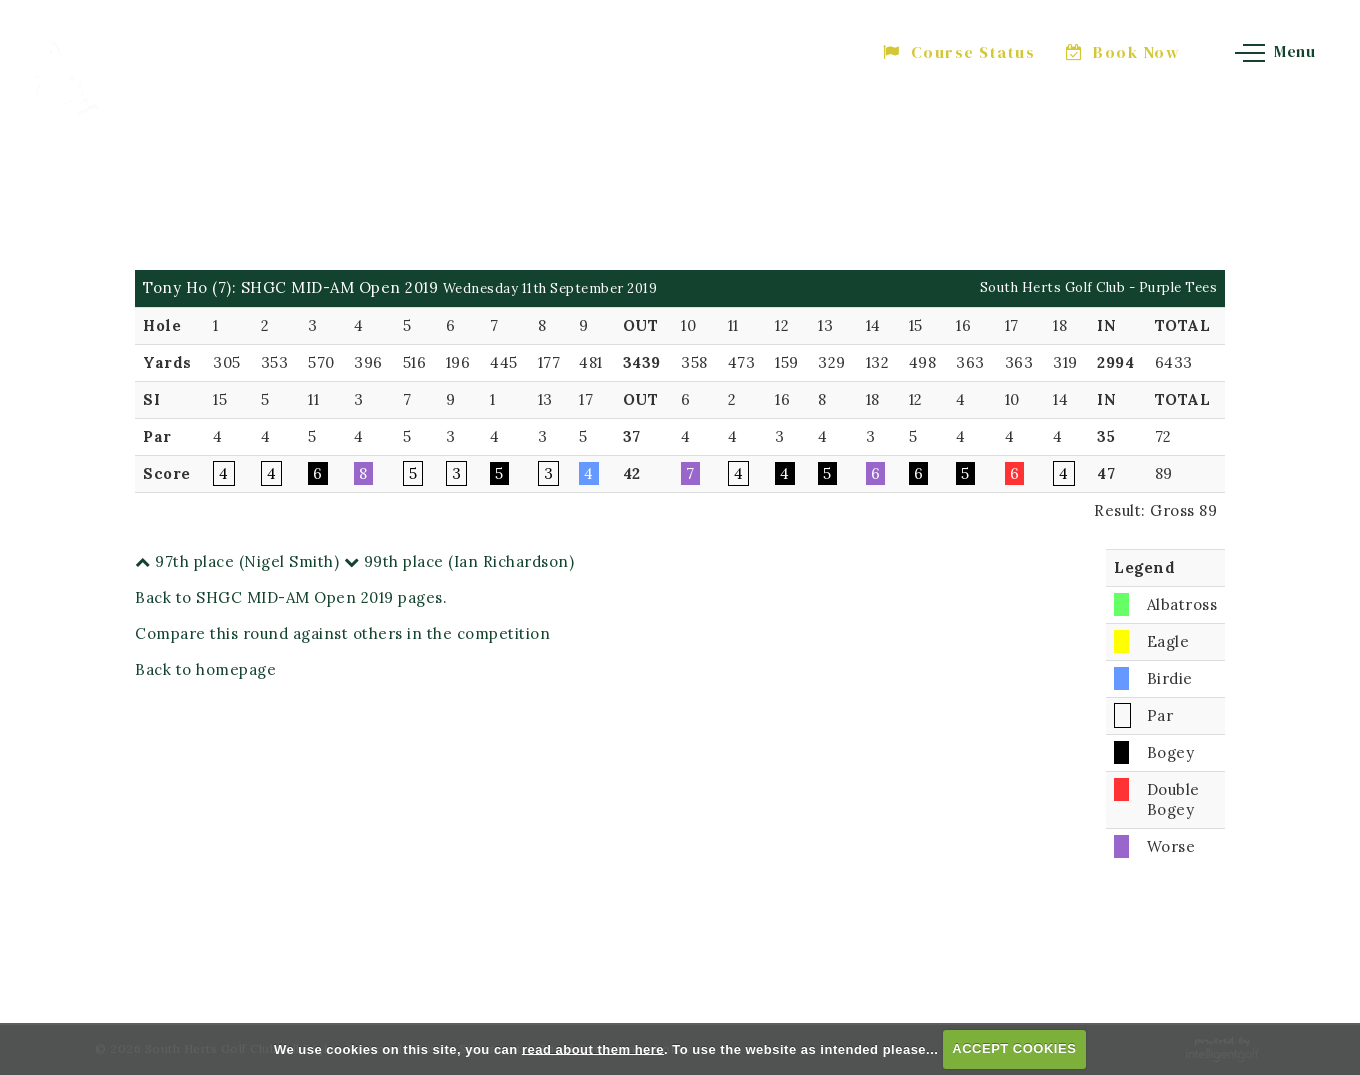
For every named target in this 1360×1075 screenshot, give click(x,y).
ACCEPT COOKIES (1014, 1048)
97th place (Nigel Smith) (237, 561)
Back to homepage (205, 669)
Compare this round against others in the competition (342, 633)
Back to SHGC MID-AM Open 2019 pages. (291, 597)
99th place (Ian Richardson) (459, 561)
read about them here (593, 1048)
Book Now (1123, 52)
